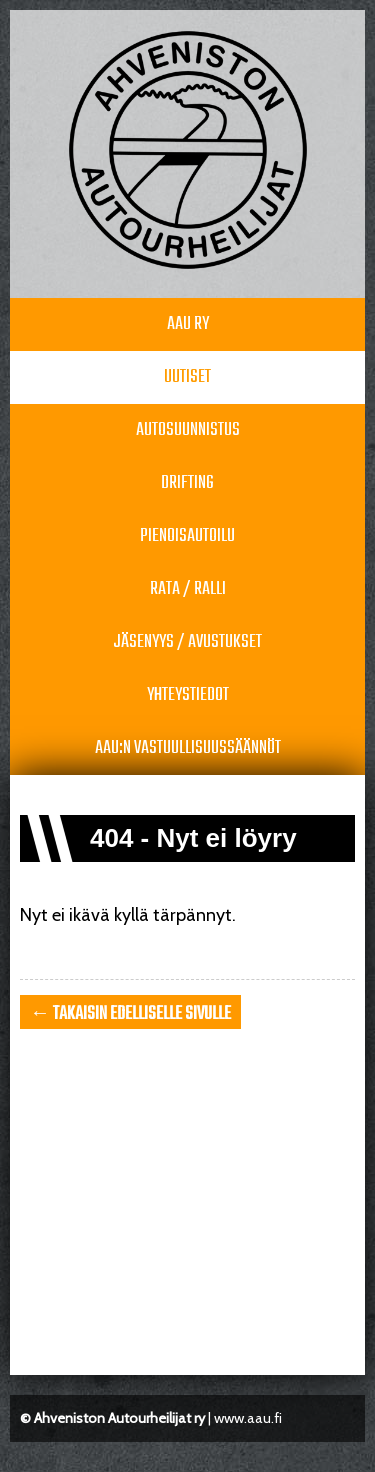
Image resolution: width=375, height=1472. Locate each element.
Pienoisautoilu (187, 536)
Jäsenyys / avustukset (187, 642)
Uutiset (187, 377)
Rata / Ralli (188, 589)
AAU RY (188, 324)
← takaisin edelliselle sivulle (130, 1014)
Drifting (187, 483)
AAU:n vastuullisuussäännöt (188, 748)
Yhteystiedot (188, 695)
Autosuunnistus (188, 430)
